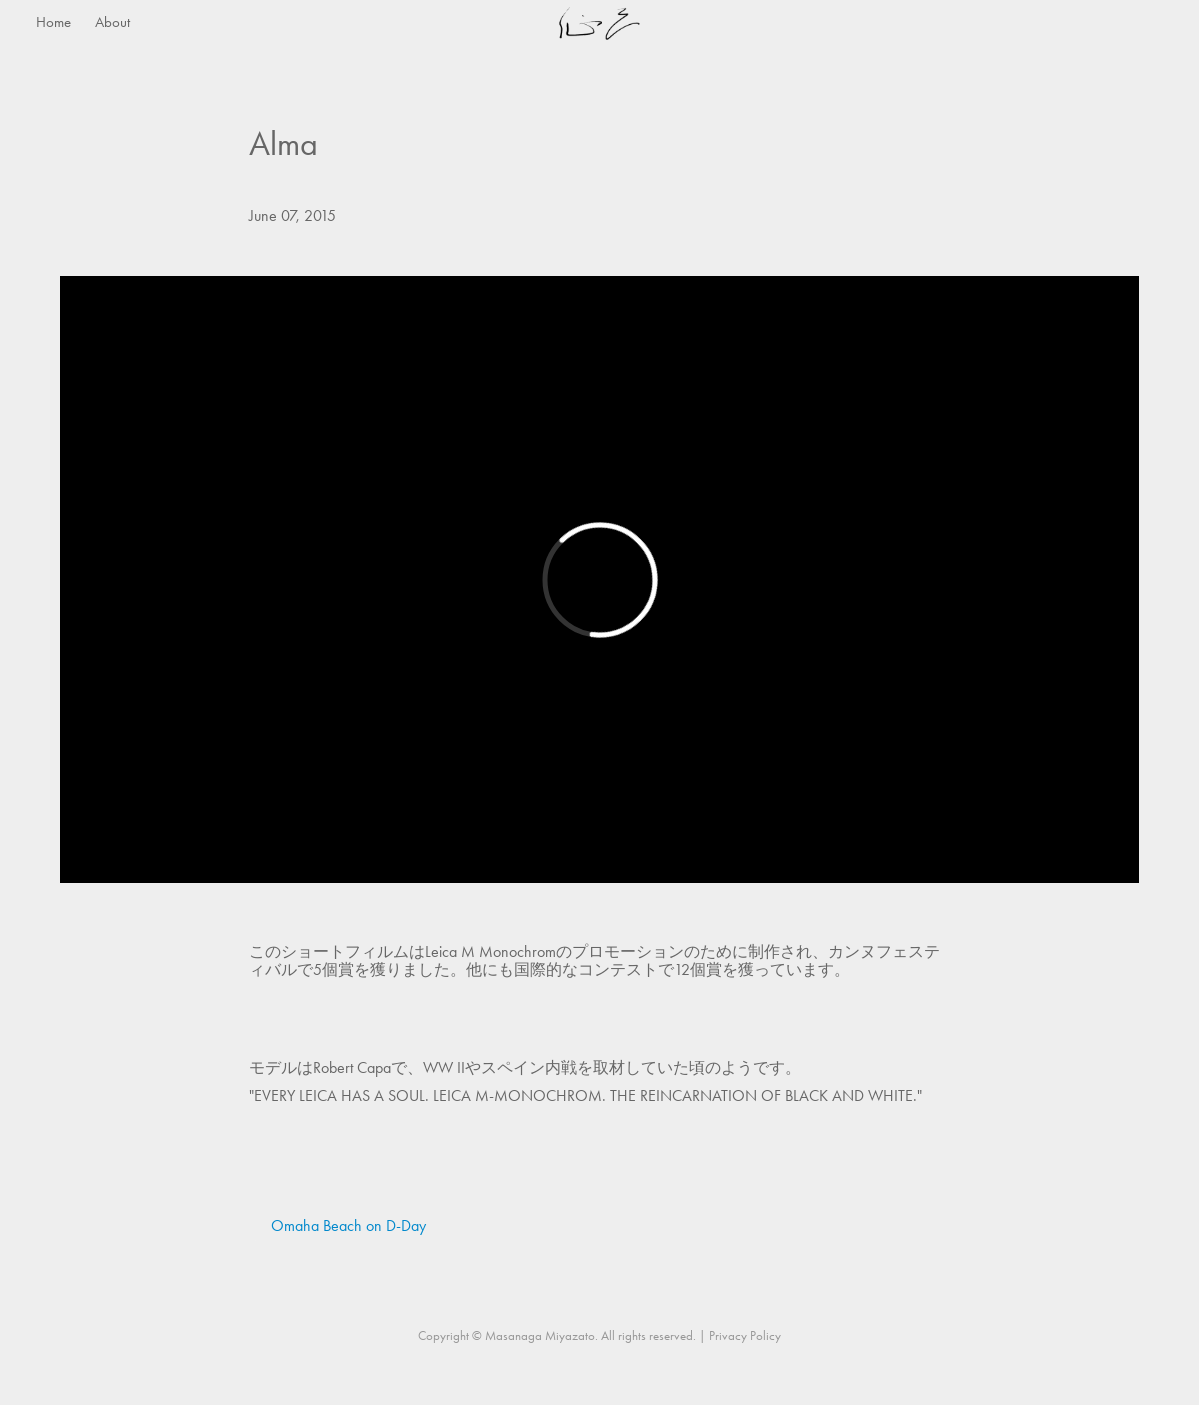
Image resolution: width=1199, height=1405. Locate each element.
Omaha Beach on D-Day (348, 1225)
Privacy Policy (745, 1335)
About (112, 22)
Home (53, 22)
